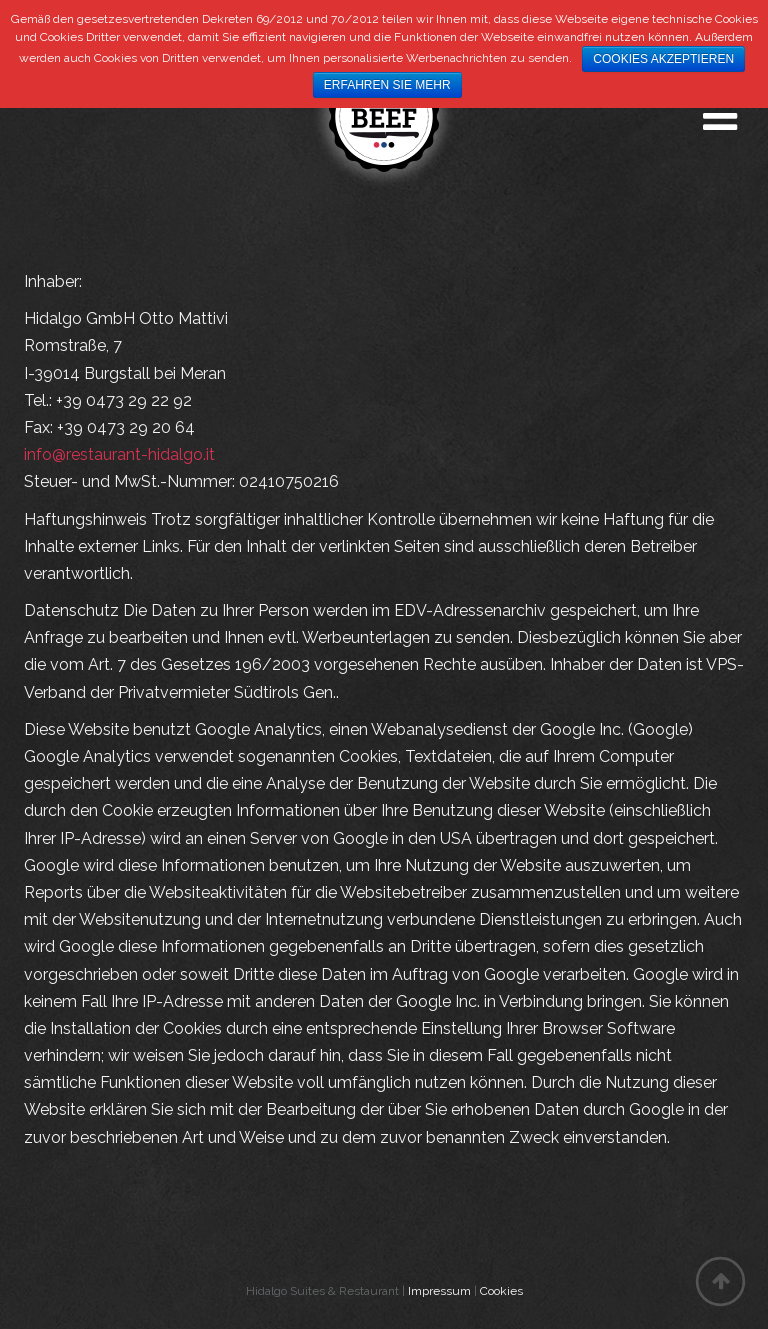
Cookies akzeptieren (663, 59)
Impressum (439, 1291)
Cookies (501, 1291)
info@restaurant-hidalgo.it (119, 454)
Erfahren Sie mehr (387, 85)
